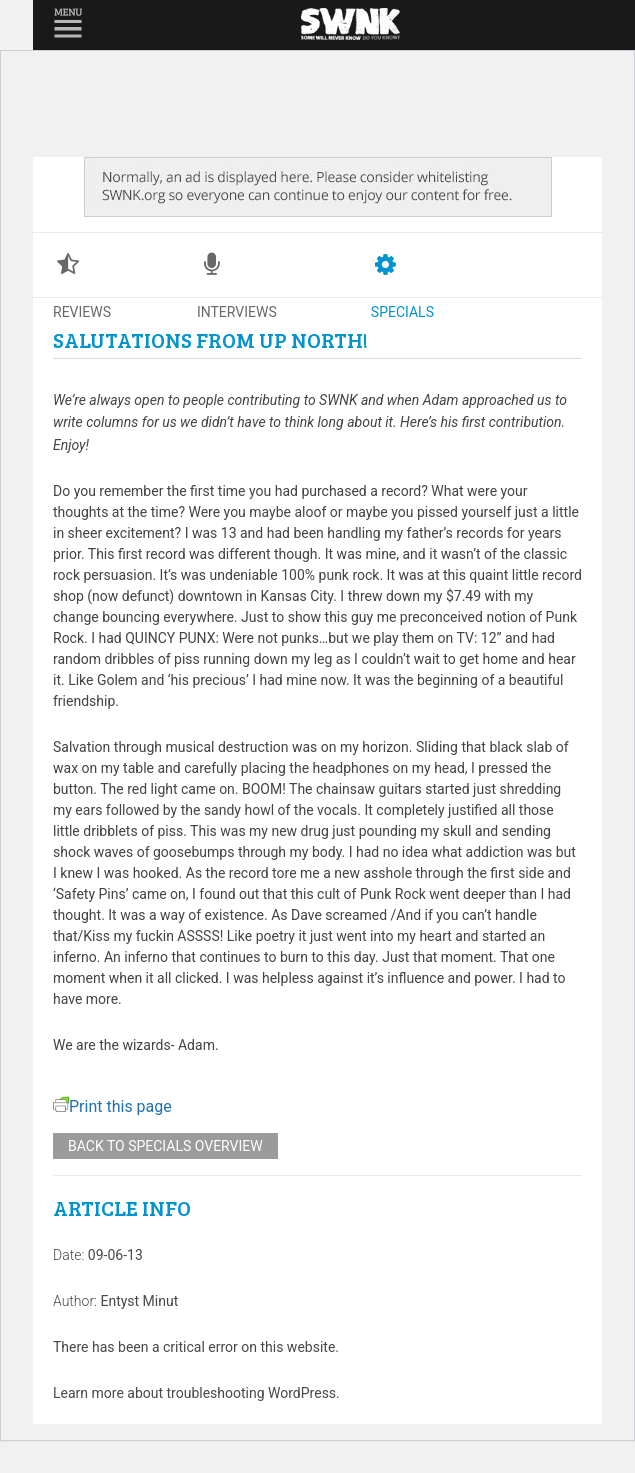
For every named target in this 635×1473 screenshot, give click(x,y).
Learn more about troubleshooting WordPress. (196, 1393)
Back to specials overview (165, 1146)
